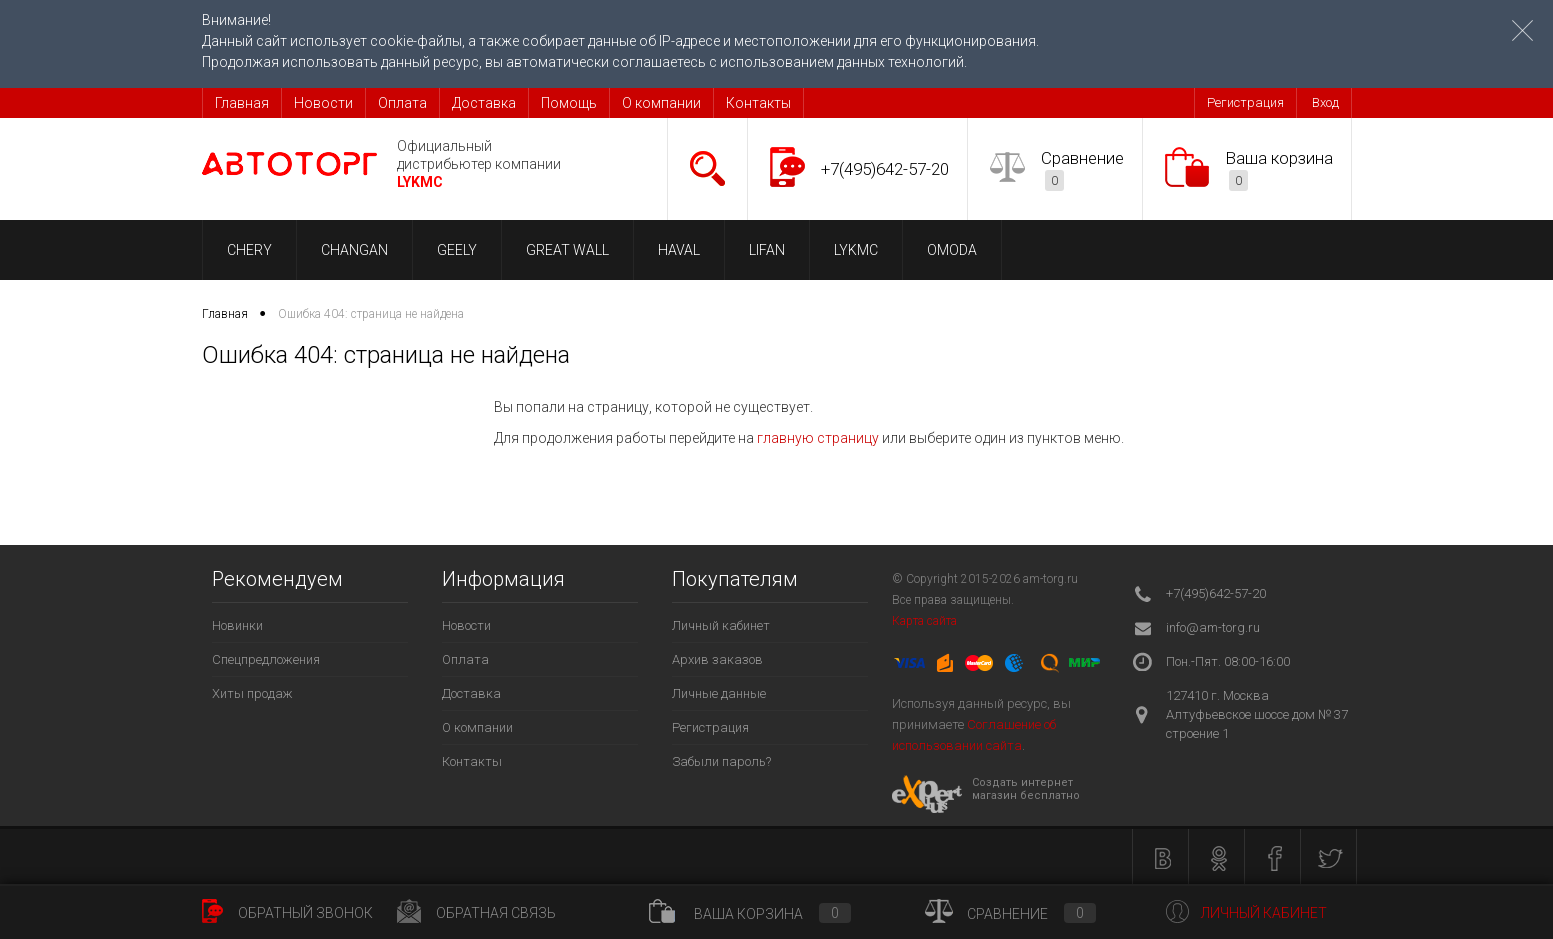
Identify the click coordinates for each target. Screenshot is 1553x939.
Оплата (402, 103)
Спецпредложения (266, 659)
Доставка (484, 103)
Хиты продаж (252, 693)
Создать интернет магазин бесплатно (1026, 789)
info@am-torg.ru (1213, 627)
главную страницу (818, 438)
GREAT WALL (567, 250)
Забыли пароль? (721, 761)
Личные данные (719, 693)
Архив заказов (717, 659)
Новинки (237, 625)
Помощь (569, 103)
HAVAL (679, 250)
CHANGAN (354, 250)
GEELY (457, 250)
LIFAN (767, 250)
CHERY (249, 250)
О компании (661, 103)
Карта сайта (924, 621)
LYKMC (856, 250)
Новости (323, 103)
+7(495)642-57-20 (885, 169)
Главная (242, 103)
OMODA (952, 250)
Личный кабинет (721, 625)
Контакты (758, 103)
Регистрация (1245, 102)
